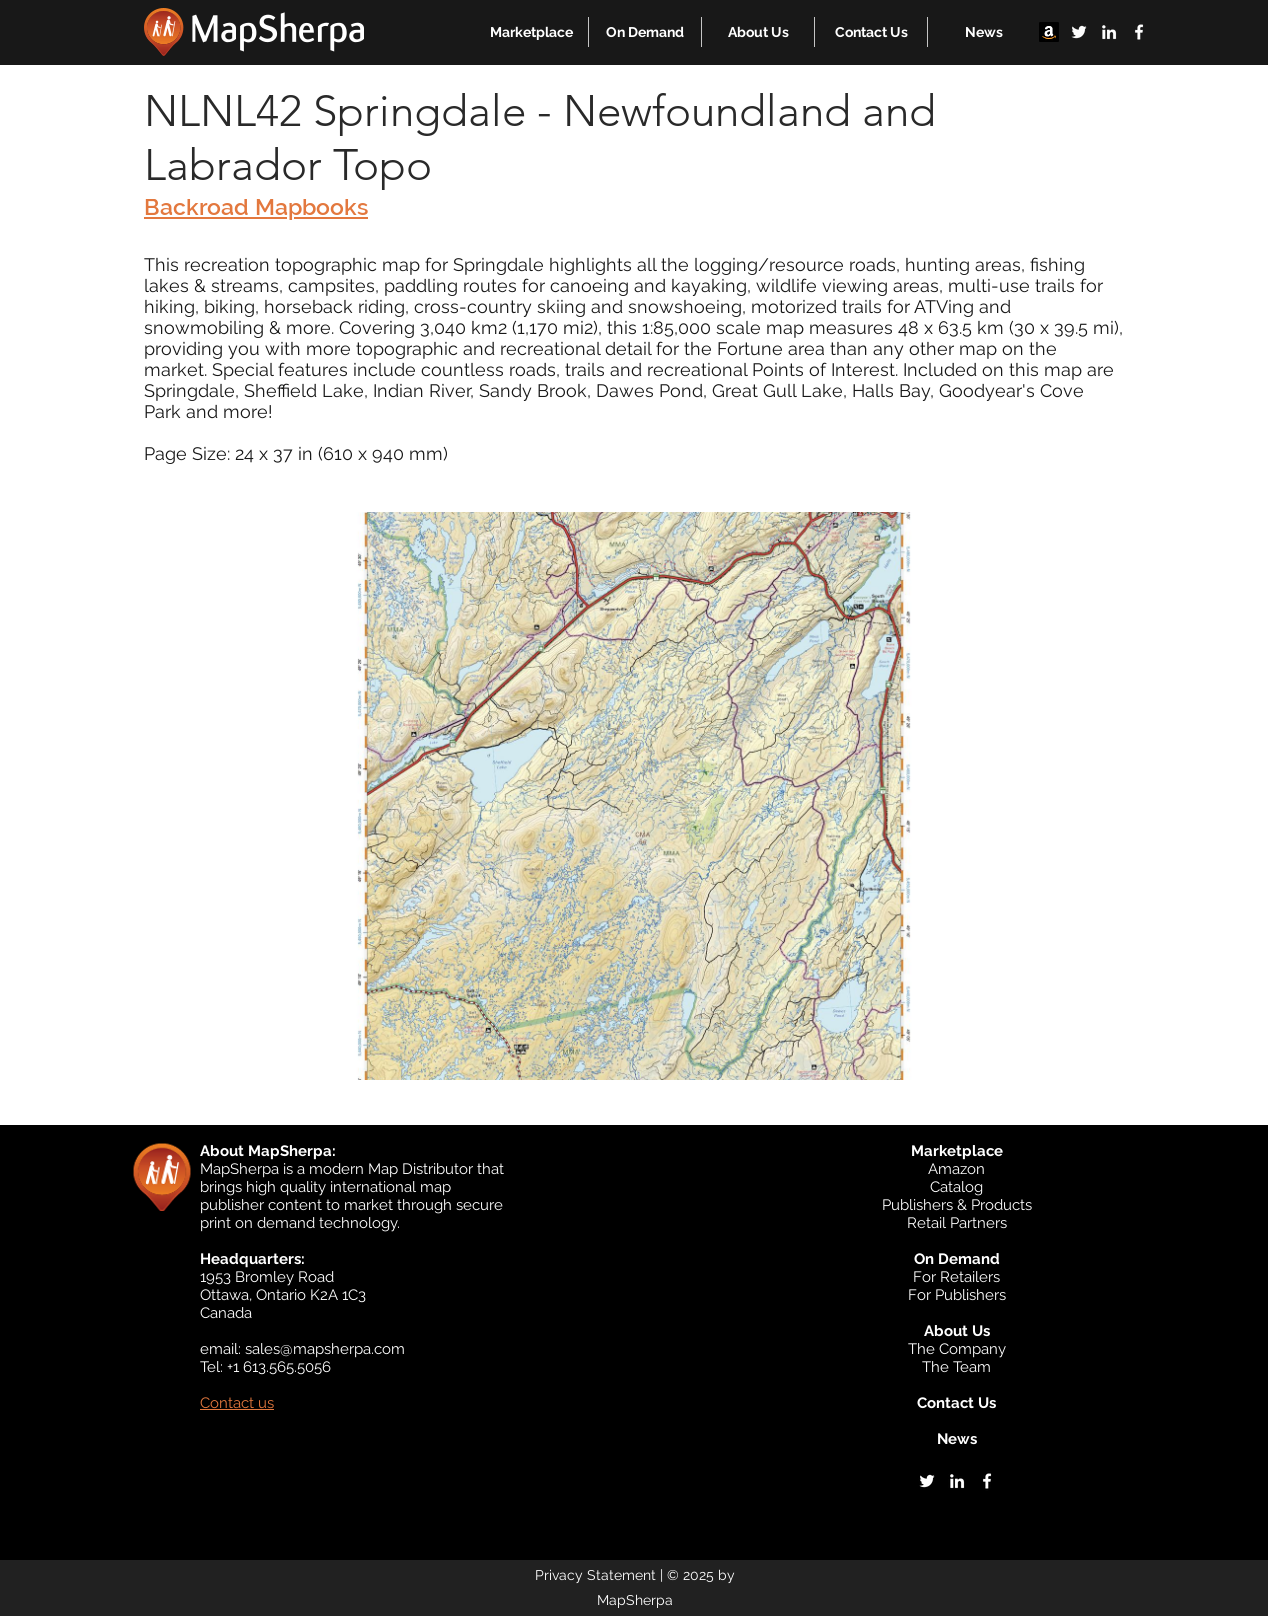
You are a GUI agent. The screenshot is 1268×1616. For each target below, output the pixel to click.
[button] (531, 32)
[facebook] (1139, 32)
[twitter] (1079, 32)
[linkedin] (1109, 32)
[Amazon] (1049, 32)
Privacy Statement (595, 1575)
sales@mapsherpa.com (325, 1349)
